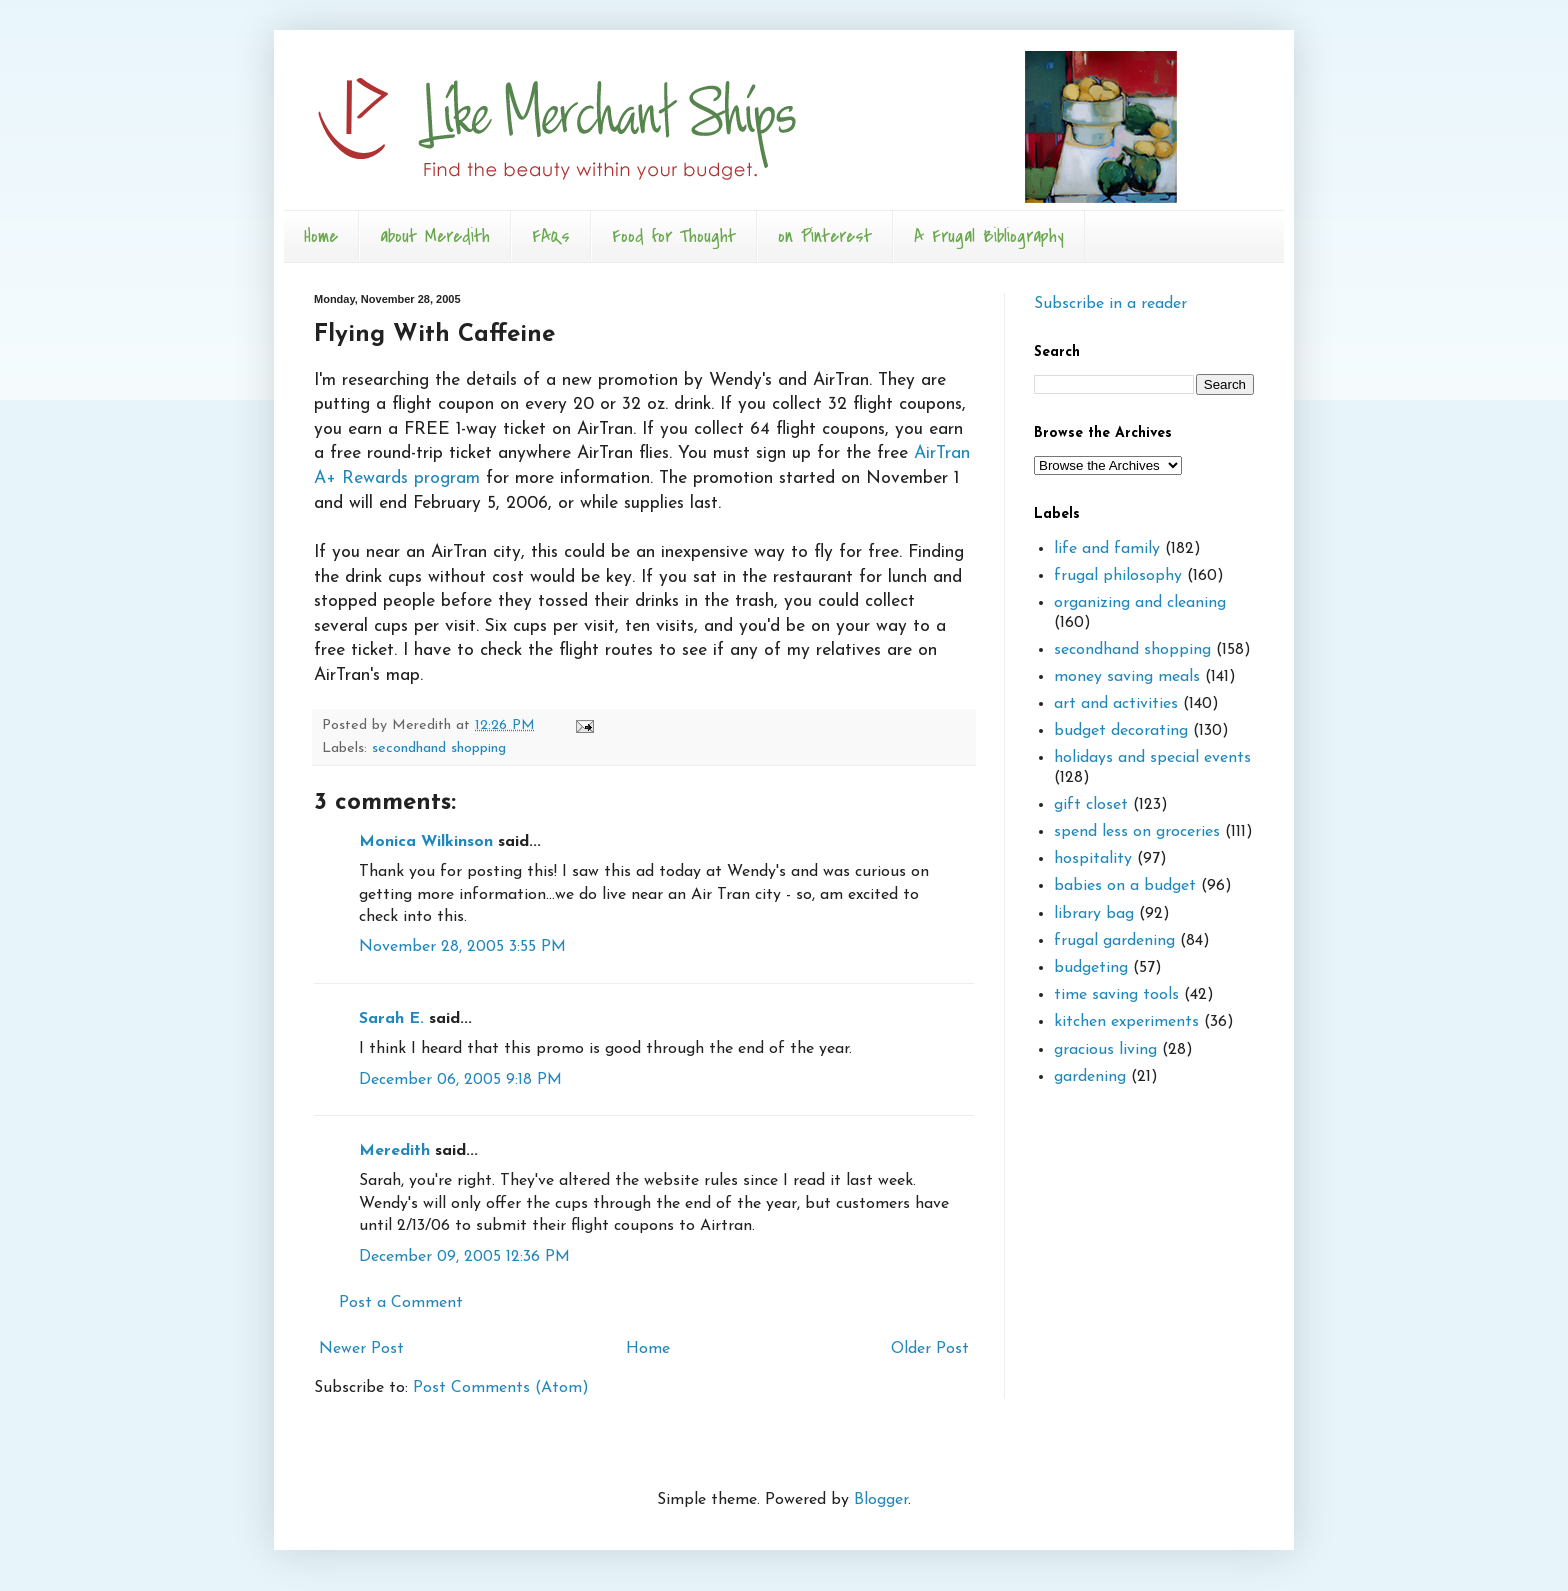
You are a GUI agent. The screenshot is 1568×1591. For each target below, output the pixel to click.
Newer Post (361, 1349)
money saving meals (1127, 677)
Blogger (881, 1500)
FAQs (551, 236)
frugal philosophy (1118, 576)
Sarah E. (391, 1019)
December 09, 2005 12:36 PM (464, 1257)
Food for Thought (674, 236)
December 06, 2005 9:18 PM (460, 1080)
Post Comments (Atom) (501, 1388)
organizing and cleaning (1140, 603)
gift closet (1091, 805)
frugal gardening (1114, 941)
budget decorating (1121, 731)
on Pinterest (825, 236)
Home (321, 236)
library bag (1094, 914)
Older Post (930, 1349)
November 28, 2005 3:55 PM (462, 947)
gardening (1090, 1077)
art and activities (1116, 704)
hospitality (1093, 859)
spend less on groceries (1137, 832)
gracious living (1105, 1050)
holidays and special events (1152, 758)
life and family (1107, 549)
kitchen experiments (1126, 1022)
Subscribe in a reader (1110, 304)
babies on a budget (1125, 886)
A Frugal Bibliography (989, 236)
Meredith (394, 1151)
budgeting (1091, 968)
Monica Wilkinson (426, 842)
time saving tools (1116, 995)
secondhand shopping (439, 748)
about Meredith (435, 236)
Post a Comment (401, 1303)
